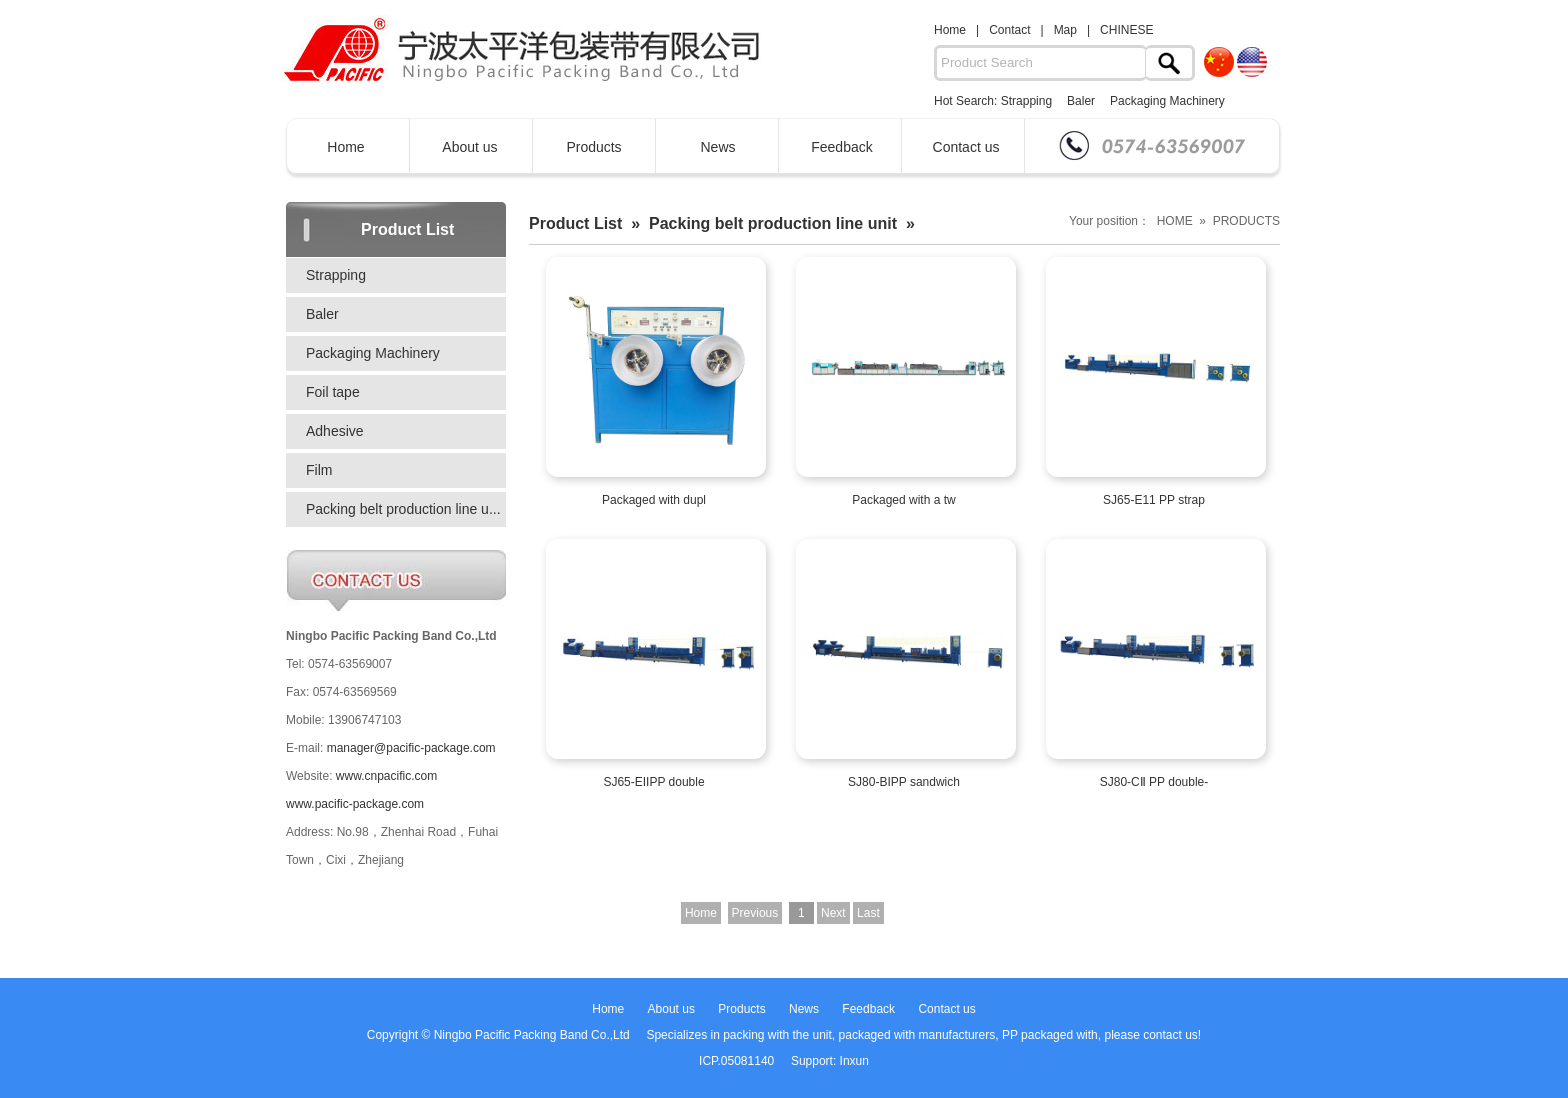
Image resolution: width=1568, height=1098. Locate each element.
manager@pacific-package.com (411, 748)
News (717, 147)
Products (593, 147)
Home (950, 30)
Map (1065, 30)
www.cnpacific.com (386, 776)
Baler (1081, 101)
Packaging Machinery (1167, 101)
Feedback (841, 147)
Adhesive (335, 431)
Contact (1009, 30)
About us (469, 147)
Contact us (966, 147)
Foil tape (333, 392)
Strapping (1026, 101)
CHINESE (1126, 30)
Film (319, 470)
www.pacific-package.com (355, 804)
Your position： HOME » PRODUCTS (1174, 221)
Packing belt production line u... (403, 509)
